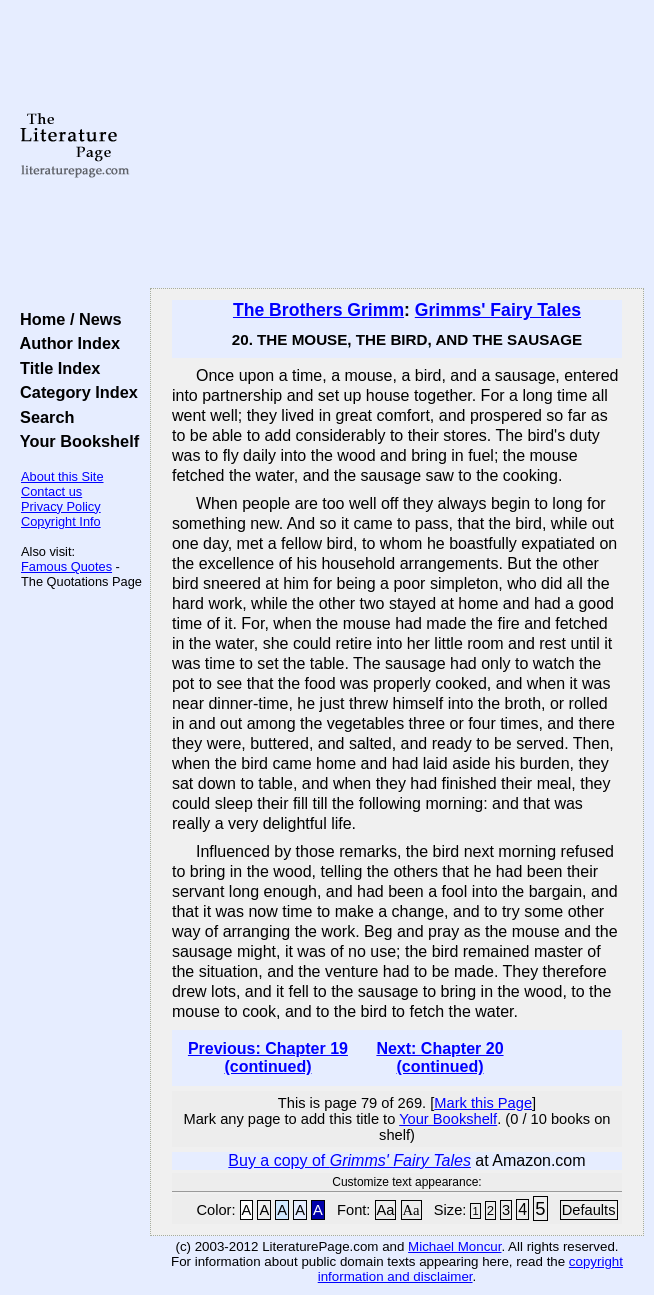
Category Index (74, 392)
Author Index (65, 343)
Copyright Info (61, 521)
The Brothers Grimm (318, 310)
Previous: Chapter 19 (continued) (268, 1057)
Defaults (589, 1210)
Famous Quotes (66, 566)
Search (42, 417)
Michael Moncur (454, 1246)
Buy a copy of (349, 1160)
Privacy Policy (61, 506)
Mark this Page (483, 1103)
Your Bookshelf (75, 441)
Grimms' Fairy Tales (498, 310)
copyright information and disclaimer (470, 1269)
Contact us (51, 491)
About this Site (62, 476)
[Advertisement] (397, 145)
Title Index (55, 368)
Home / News (66, 319)
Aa (386, 1210)
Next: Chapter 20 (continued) (439, 1057)
